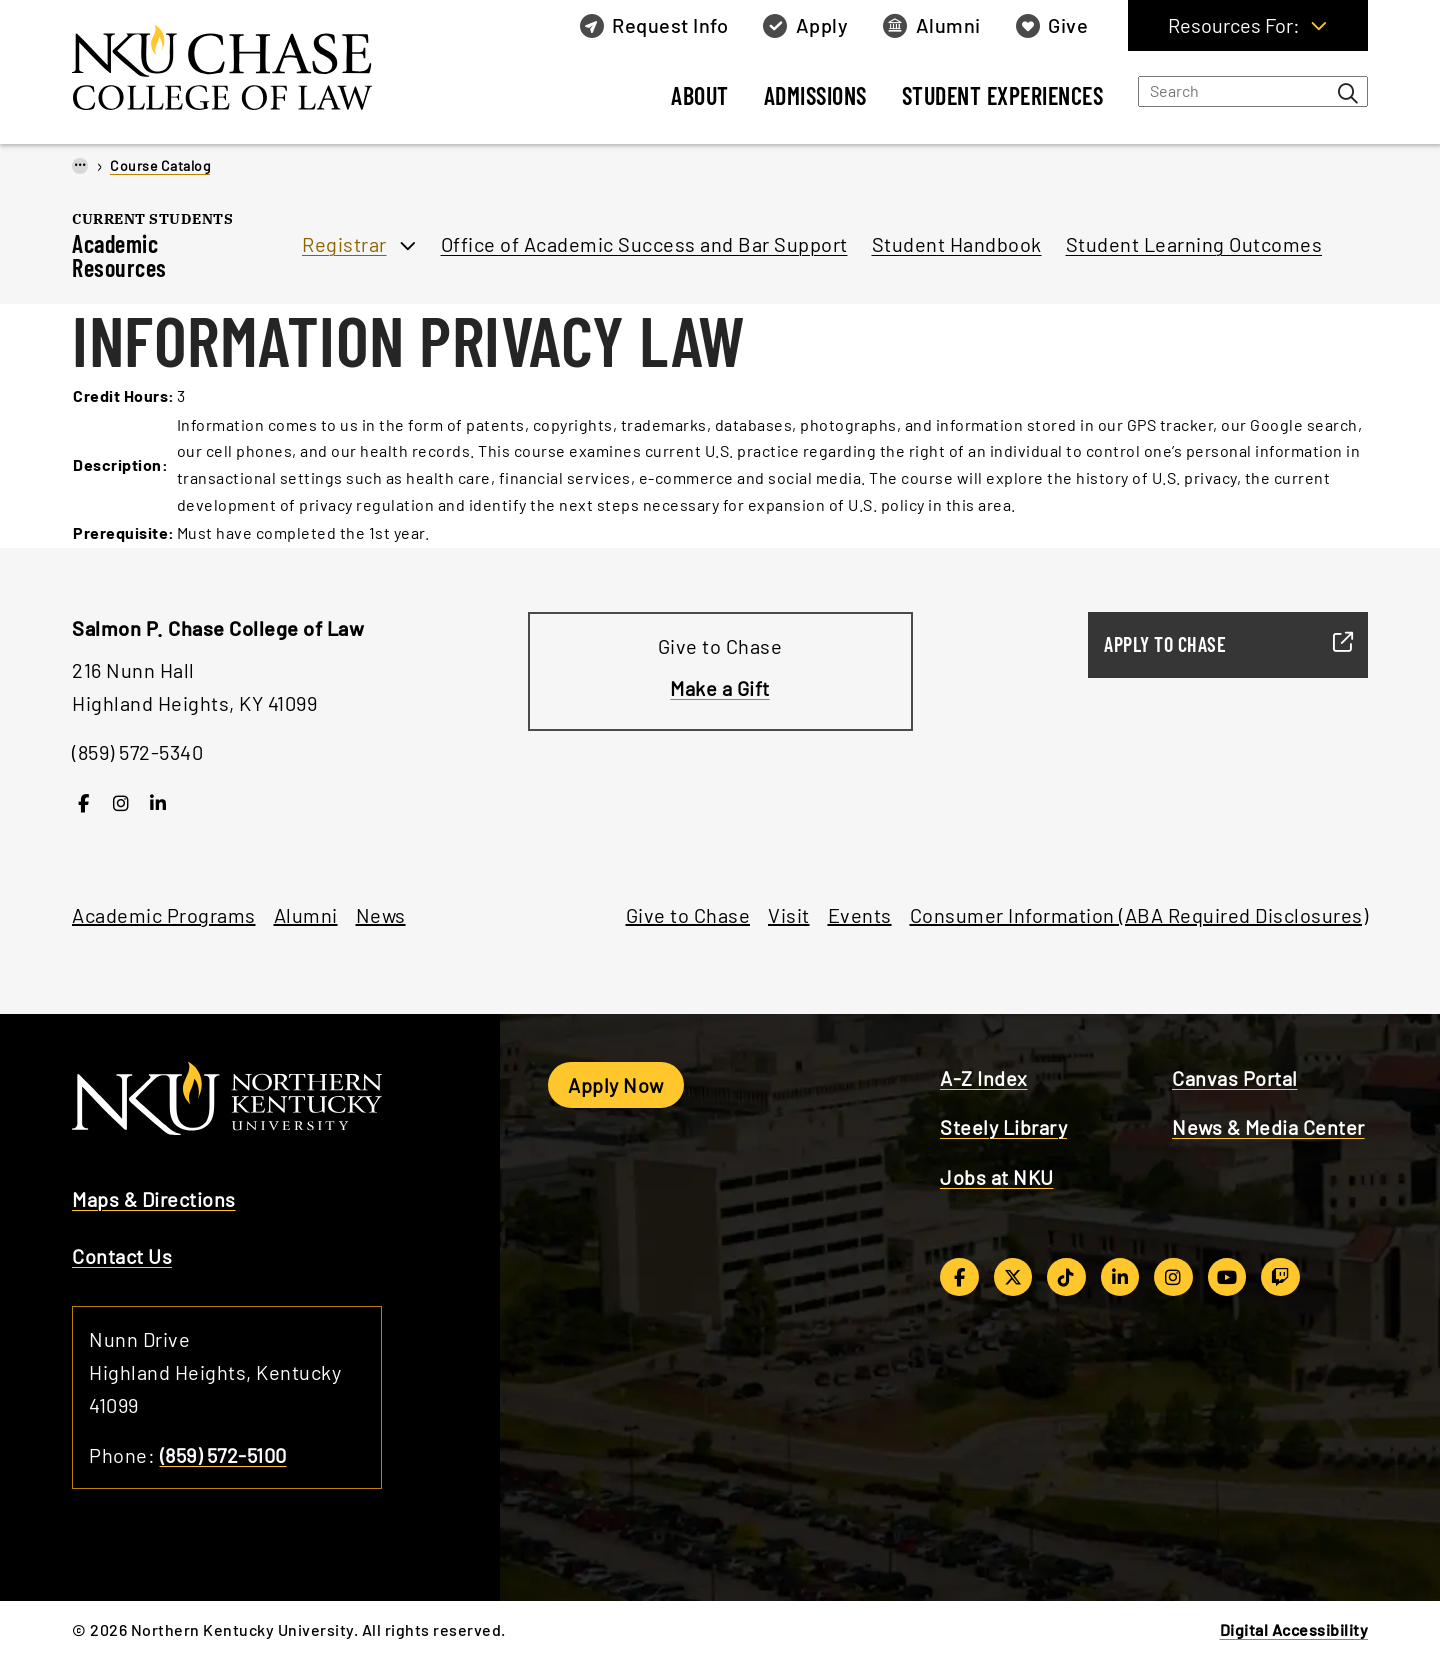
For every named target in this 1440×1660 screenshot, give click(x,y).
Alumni (306, 915)
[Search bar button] (1348, 93)
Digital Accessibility (1294, 1629)
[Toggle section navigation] (264, 267)
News (381, 915)
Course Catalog (160, 165)
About (700, 95)
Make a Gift (720, 688)
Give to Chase (688, 915)
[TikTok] (1066, 1277)
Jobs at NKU (997, 1177)
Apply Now (616, 1085)
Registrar (344, 244)
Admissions (815, 95)
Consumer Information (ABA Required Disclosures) (1139, 915)
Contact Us (122, 1256)
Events (860, 915)
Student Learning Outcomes (1194, 244)
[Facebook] (83, 802)
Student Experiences (1003, 95)
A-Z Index (984, 1078)
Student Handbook (957, 244)
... (80, 164)
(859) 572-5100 (223, 1455)
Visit (789, 915)
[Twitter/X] (1013, 1277)
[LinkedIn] (158, 802)
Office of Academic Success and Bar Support (644, 244)
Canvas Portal (1235, 1078)
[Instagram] (121, 802)
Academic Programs (164, 915)
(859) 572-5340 (137, 752)
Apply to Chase (1220, 644)
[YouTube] (1227, 1277)
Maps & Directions (154, 1199)
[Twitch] (1280, 1277)
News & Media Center (1268, 1127)
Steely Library (1003, 1127)
